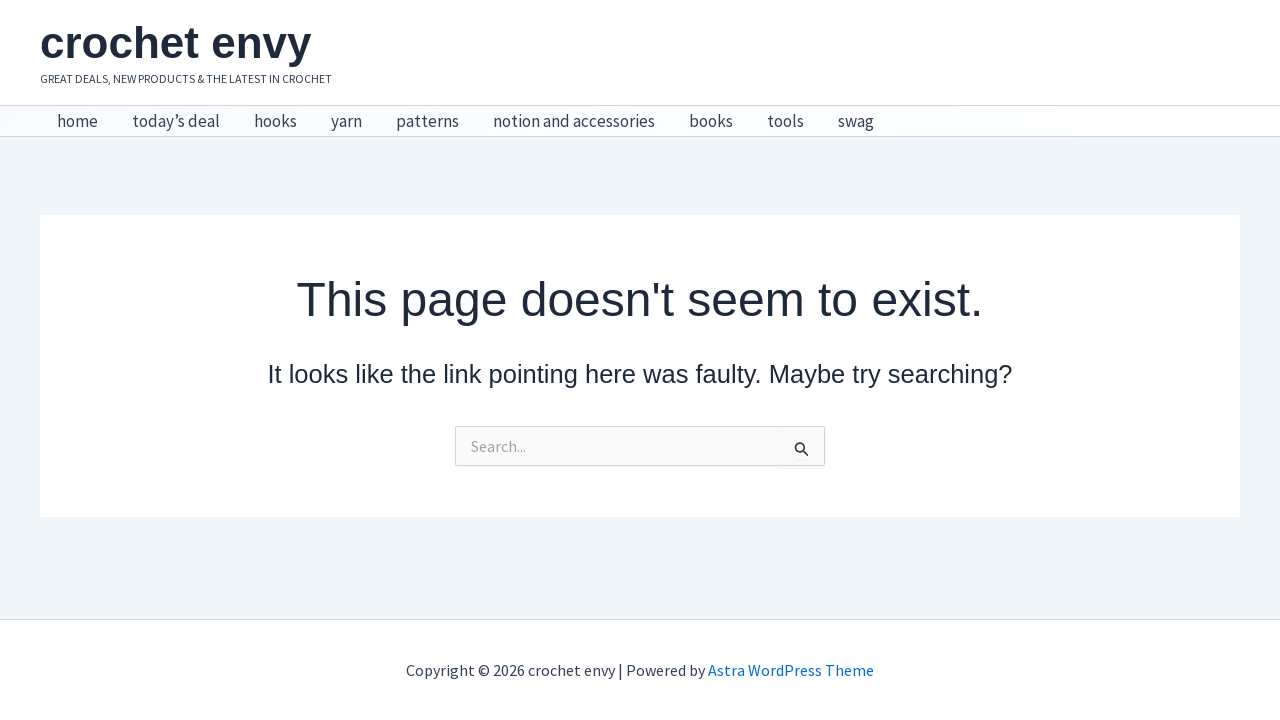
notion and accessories (574, 121)
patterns (427, 121)
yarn (346, 121)
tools (785, 121)
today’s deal (176, 121)
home (77, 121)
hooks (275, 121)
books (711, 121)
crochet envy (175, 42)
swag (856, 121)
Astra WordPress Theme (791, 670)
